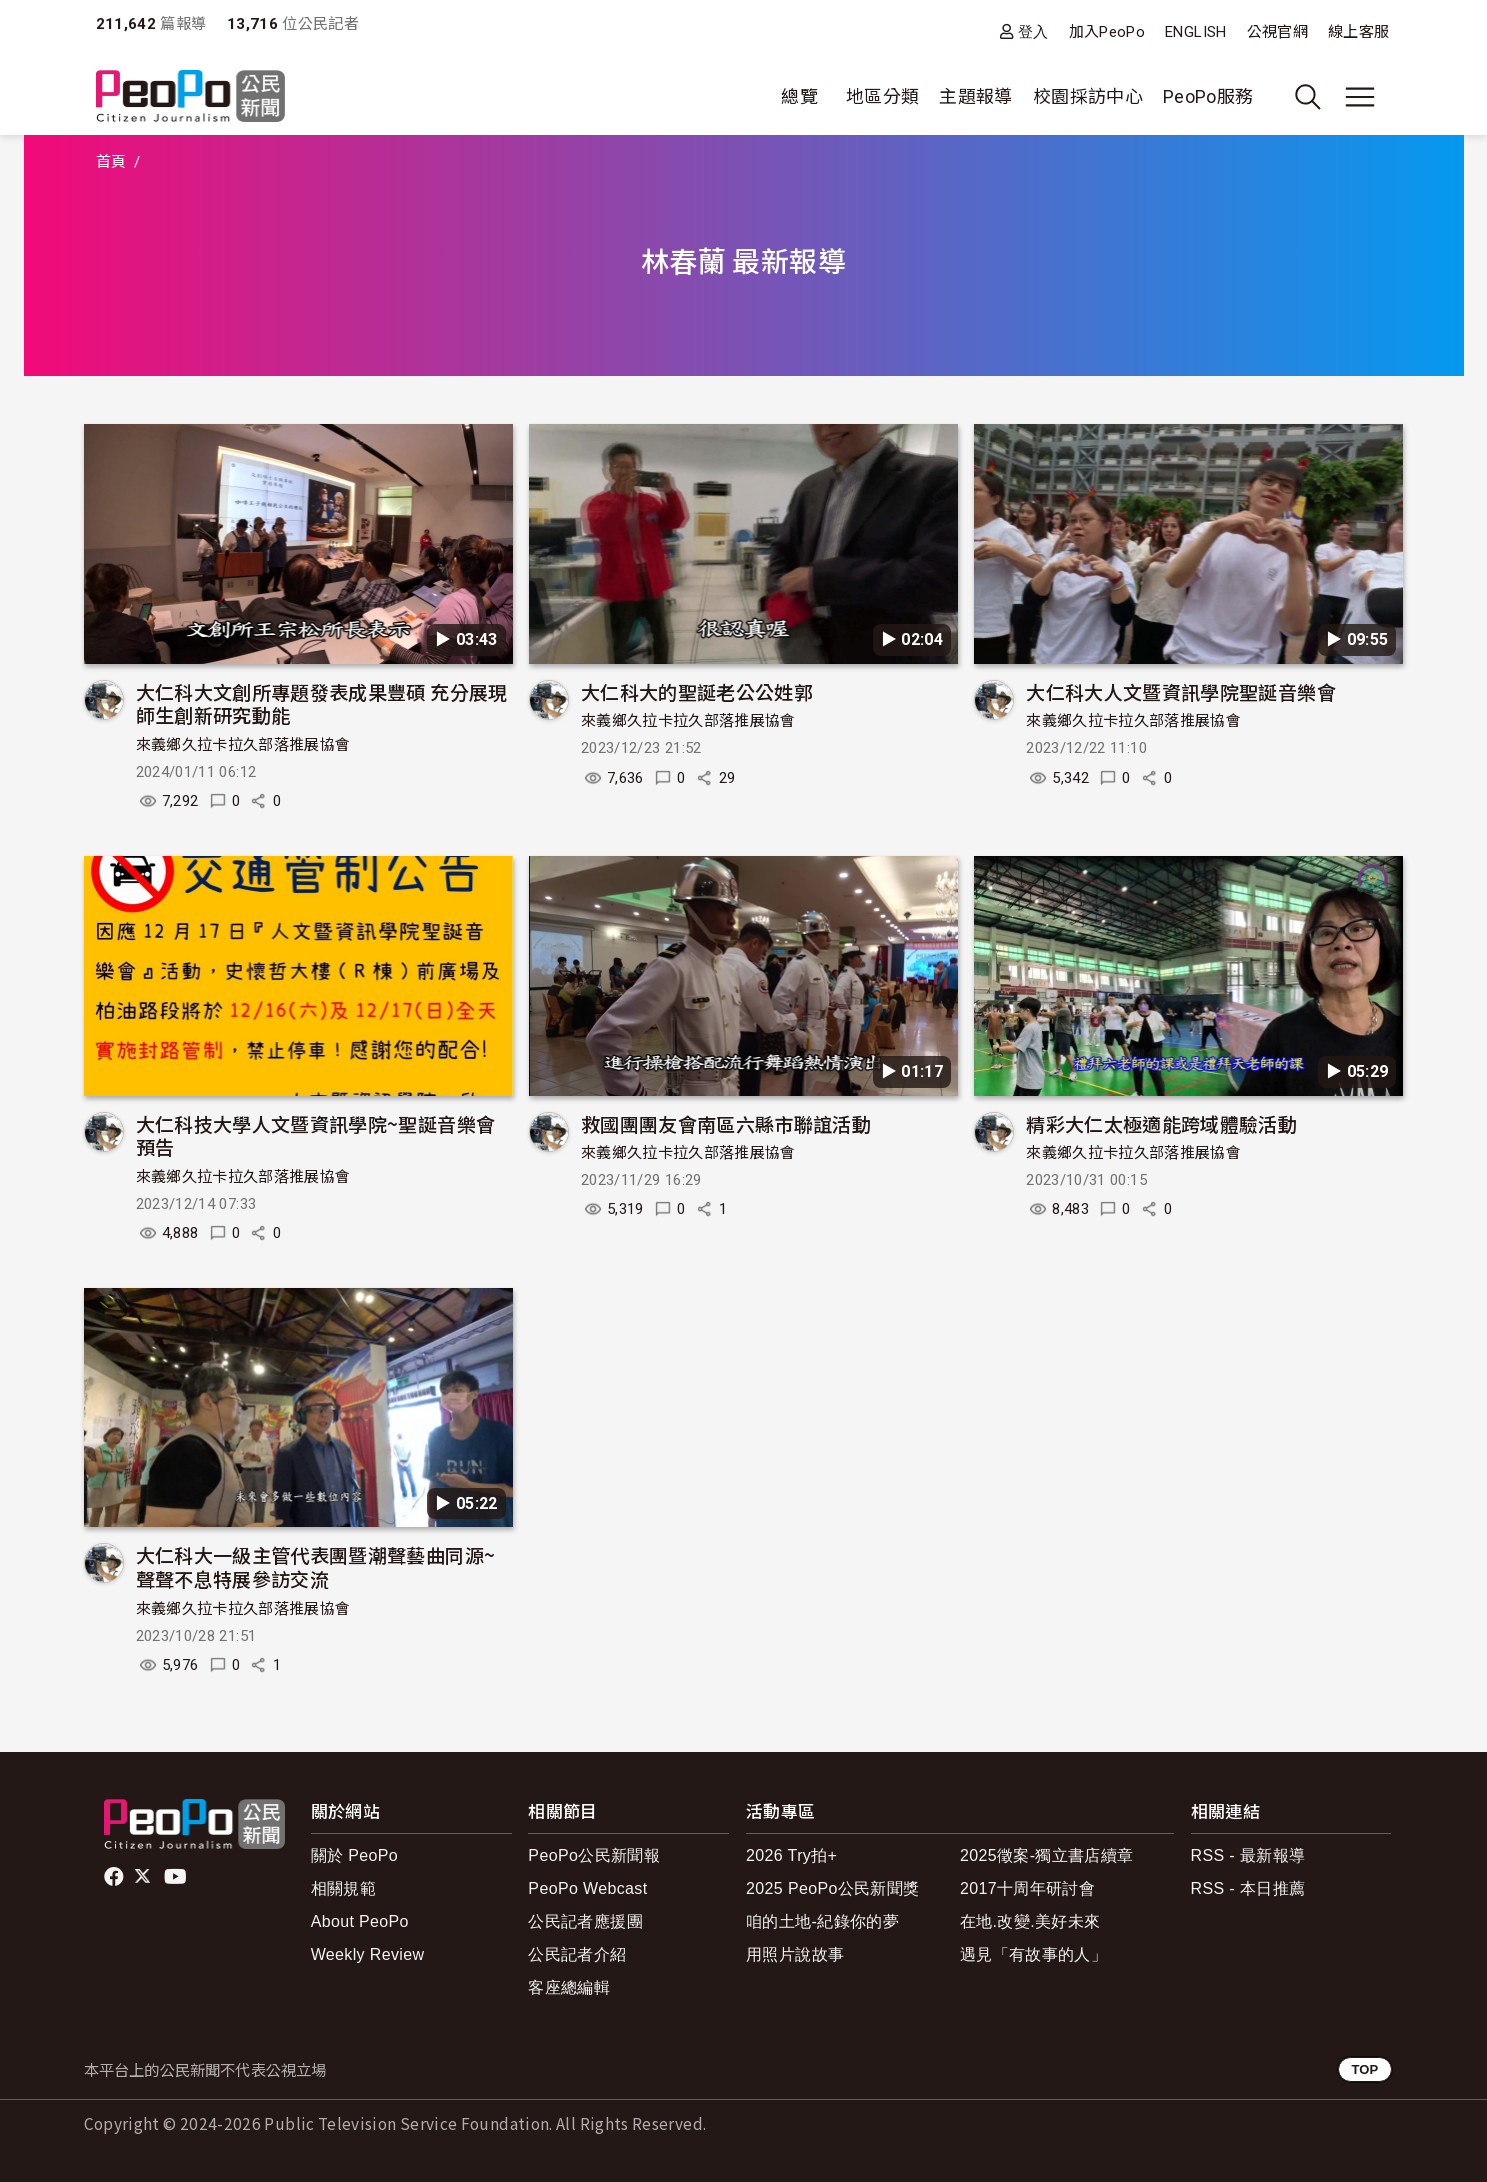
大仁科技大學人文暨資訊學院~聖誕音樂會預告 (316, 1135)
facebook (115, 1877)
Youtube (177, 1877)
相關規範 (343, 1888)
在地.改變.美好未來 (1030, 1921)
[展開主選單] (1360, 97)
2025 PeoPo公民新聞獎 (832, 1888)
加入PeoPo (1107, 32)
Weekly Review (368, 1954)
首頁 (111, 162)
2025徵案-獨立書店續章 (1047, 1855)
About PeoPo (360, 1921)
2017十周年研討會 (1027, 1888)
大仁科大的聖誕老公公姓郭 (697, 691)
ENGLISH (1196, 32)
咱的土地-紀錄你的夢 (822, 1921)
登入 (1033, 31)
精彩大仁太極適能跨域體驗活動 (1161, 1123)
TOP (1364, 2069)
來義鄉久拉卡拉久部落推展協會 (243, 745)
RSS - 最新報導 (1248, 1855)
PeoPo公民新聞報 (594, 1855)
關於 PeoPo (354, 1855)
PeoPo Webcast (587, 1888)
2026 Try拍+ (791, 1855)
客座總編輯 (569, 1987)
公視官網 (1277, 32)
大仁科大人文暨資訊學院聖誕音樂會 (1181, 691)
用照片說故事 (795, 1954)
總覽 (799, 96)
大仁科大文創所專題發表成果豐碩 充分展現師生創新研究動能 (322, 703)
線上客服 (1358, 32)
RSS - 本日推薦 (1248, 1888)
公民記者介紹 (577, 1954)
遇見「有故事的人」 (1033, 1954)
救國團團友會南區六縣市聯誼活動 (726, 1123)
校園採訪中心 (1088, 96)
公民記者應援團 (585, 1921)
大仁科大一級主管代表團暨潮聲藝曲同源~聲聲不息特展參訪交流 (316, 1566)
